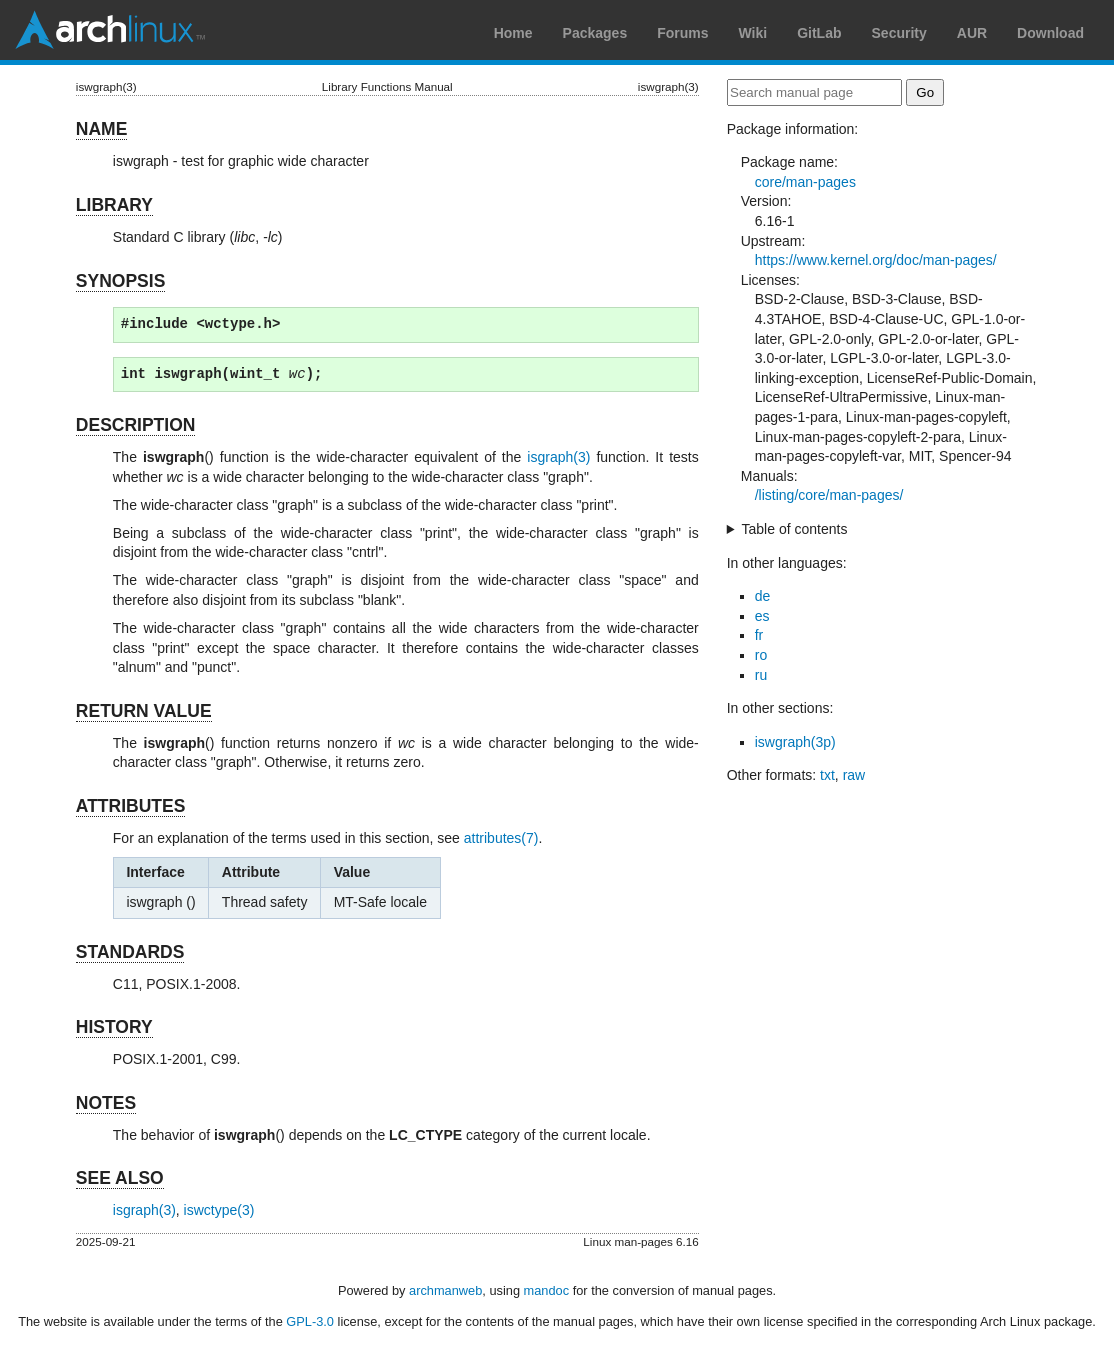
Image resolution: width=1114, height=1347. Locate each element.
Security (899, 33)
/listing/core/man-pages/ (829, 495)
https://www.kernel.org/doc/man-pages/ (876, 260)
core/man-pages (805, 182)
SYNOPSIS (120, 281)
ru (761, 675)
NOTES (106, 1103)
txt (827, 775)
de (763, 596)
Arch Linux (110, 30)
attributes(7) (501, 838)
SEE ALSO (120, 1178)
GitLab (819, 33)
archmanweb (445, 1290)
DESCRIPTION (136, 425)
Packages (595, 33)
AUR (972, 33)
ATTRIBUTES (131, 806)
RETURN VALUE (144, 711)
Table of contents (795, 529)
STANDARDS (130, 952)
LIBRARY (114, 205)
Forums (682, 33)
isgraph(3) (558, 457)
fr (759, 635)
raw (854, 775)
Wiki (753, 33)
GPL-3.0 (310, 1321)
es (762, 616)
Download (1050, 33)
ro (761, 655)
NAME (102, 129)
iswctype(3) (219, 1210)
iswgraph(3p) (795, 742)
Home (513, 33)
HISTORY (114, 1027)
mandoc (547, 1290)
